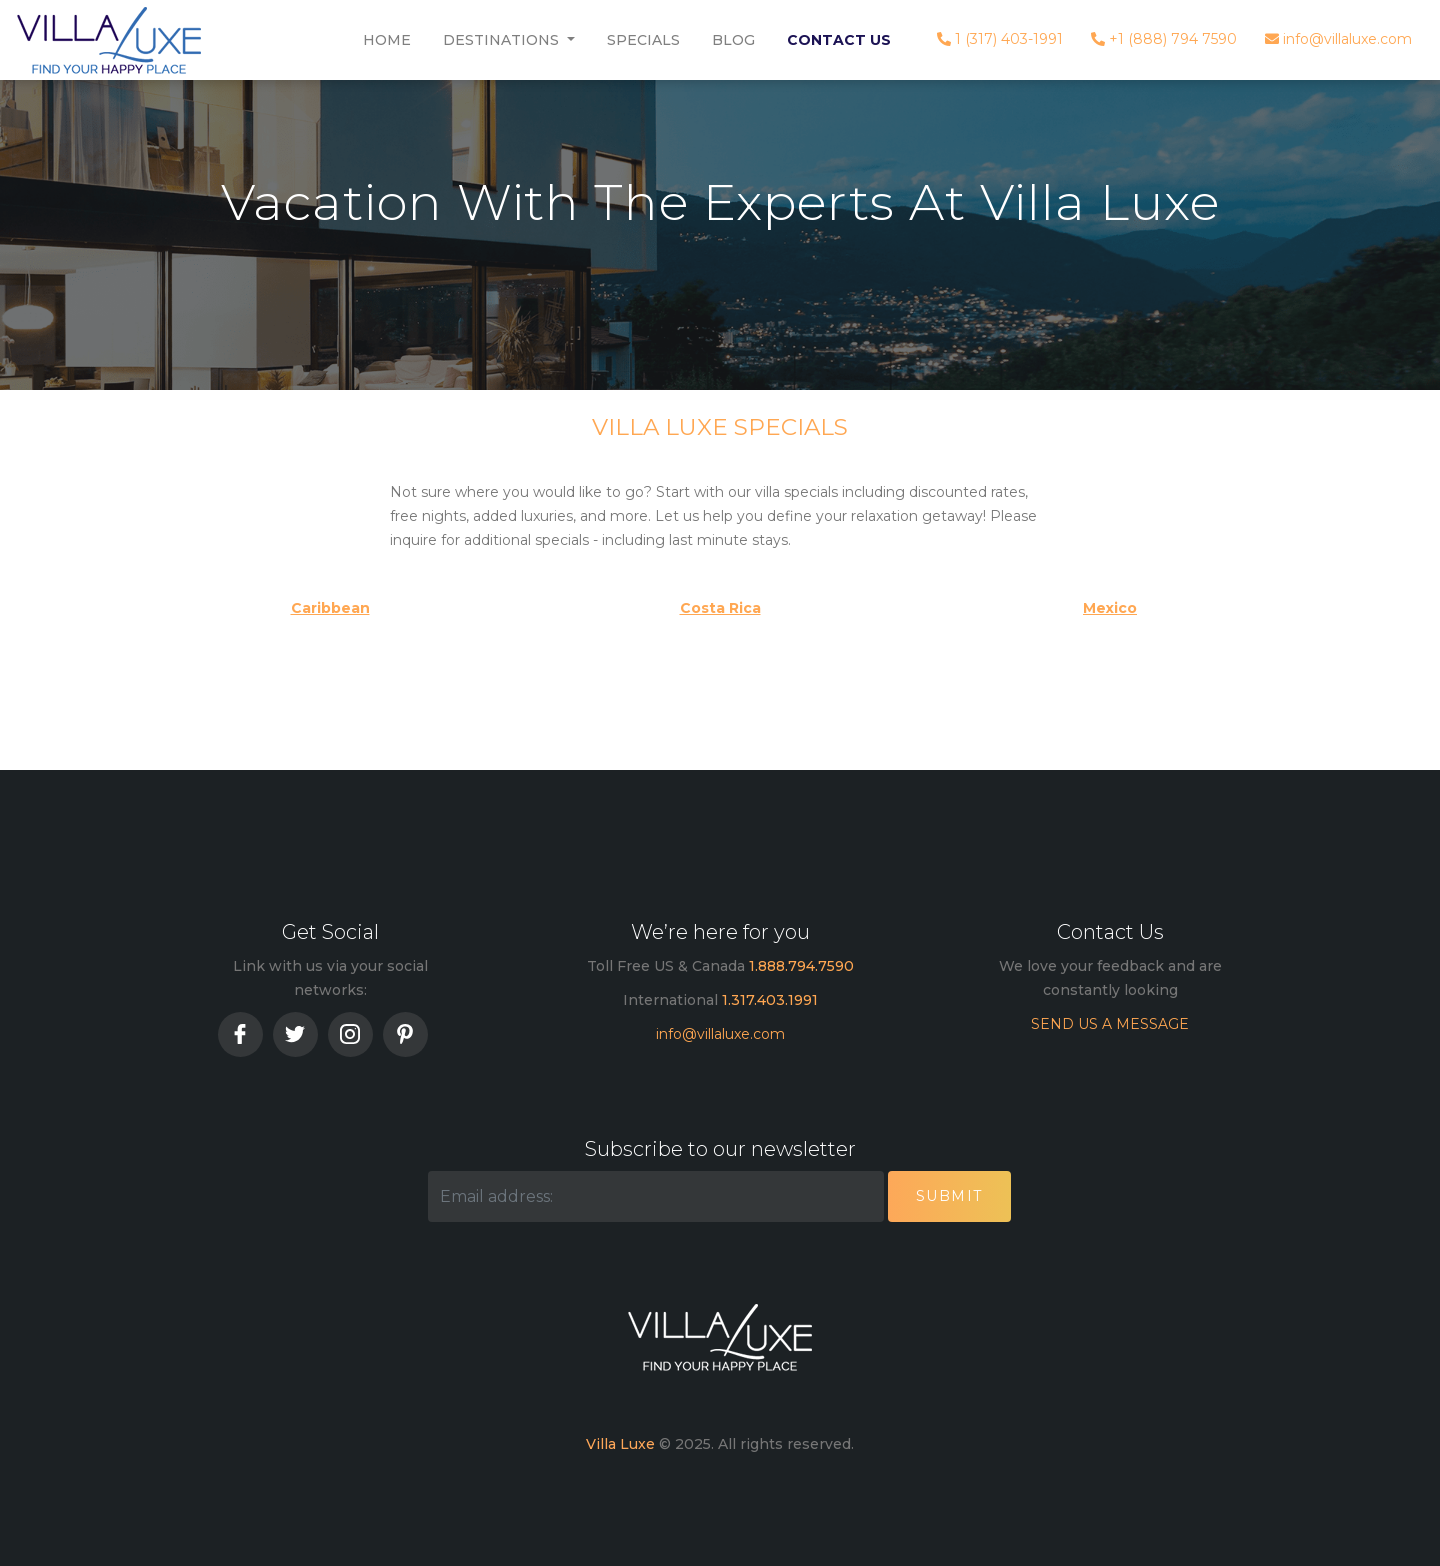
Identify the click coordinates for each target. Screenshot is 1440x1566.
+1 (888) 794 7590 (1164, 39)
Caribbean (330, 608)
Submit (949, 1196)
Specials (643, 40)
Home (387, 40)
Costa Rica (720, 608)
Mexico (1110, 608)
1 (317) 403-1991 (1000, 39)
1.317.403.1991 (770, 1000)
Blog (733, 40)
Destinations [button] (503, 40)
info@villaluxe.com (1338, 39)
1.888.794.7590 (801, 966)
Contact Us (839, 40)
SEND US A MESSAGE (1110, 1024)
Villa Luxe (620, 1444)
